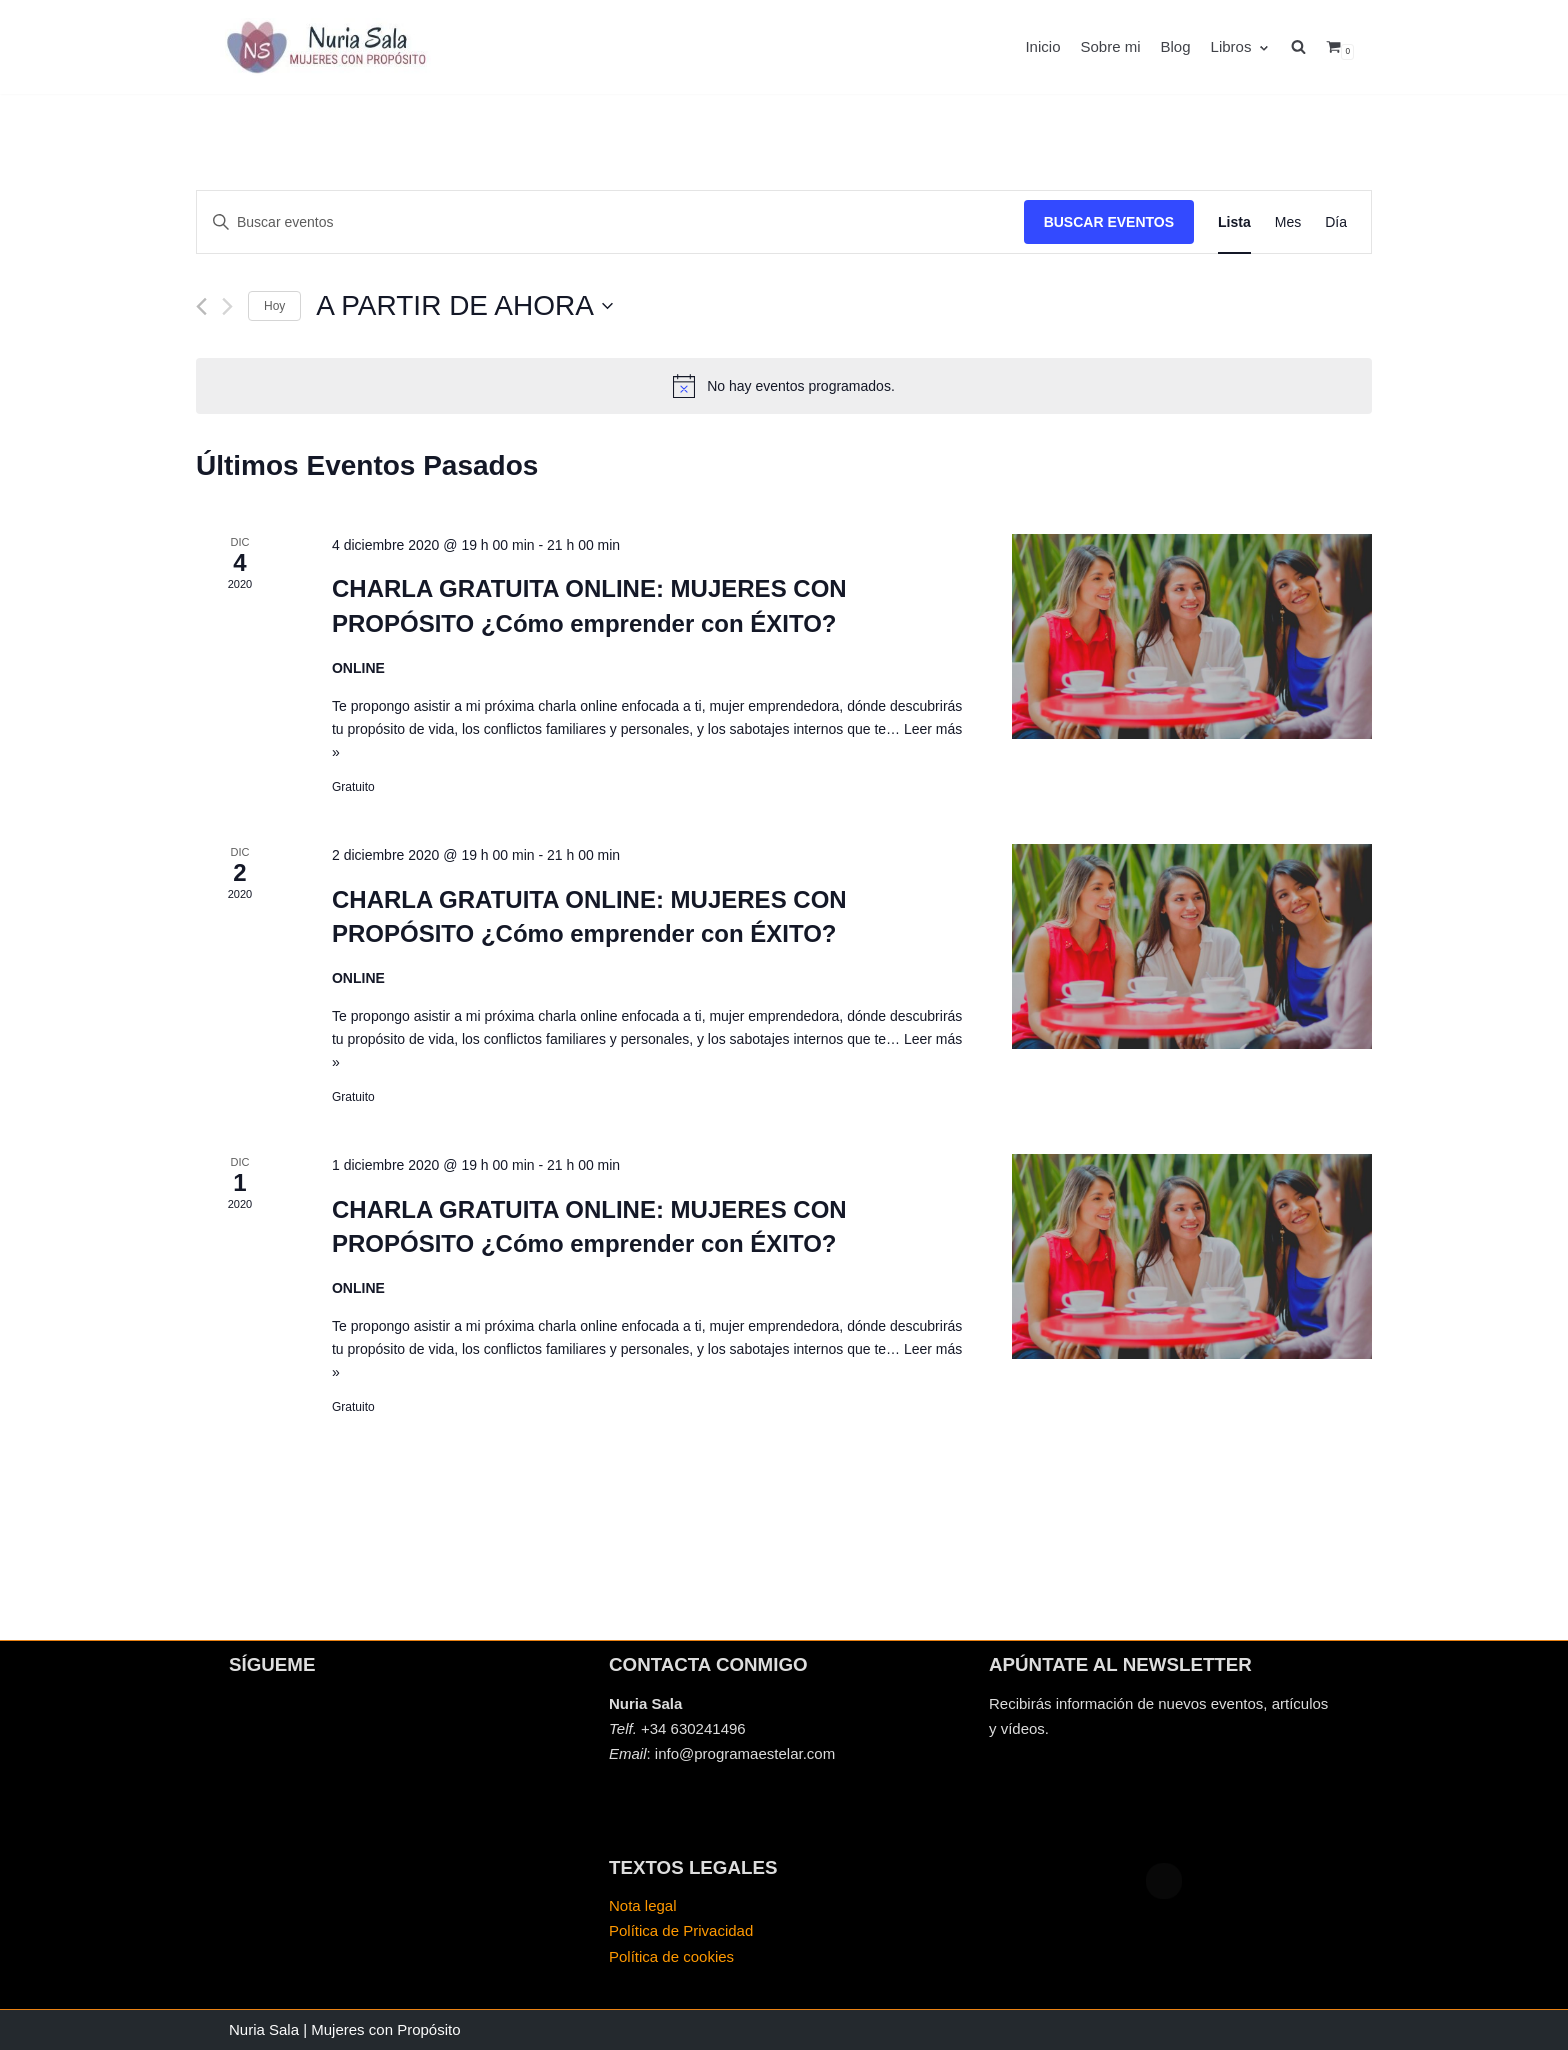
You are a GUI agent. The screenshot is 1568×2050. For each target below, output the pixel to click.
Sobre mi (1110, 46)
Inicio (1042, 46)
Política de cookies (671, 1956)
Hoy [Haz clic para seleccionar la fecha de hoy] (274, 306)
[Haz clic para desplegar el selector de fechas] (464, 306)
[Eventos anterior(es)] (201, 306)
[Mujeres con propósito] (329, 47)
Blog (1176, 46)
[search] (1308, 47)
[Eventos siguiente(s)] (227, 306)
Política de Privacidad (681, 1930)
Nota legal (643, 1905)
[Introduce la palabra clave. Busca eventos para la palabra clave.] (610, 222)
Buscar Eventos (1109, 222)
